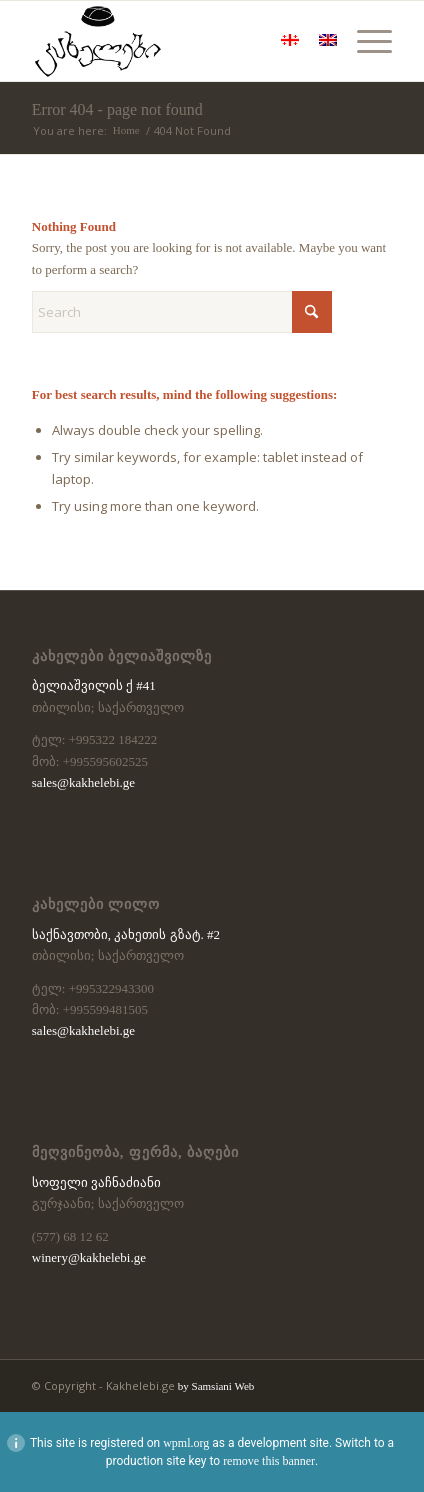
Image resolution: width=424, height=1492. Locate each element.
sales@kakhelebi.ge (83, 782)
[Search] (182, 312)
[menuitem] (364, 41)
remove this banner (269, 1461)
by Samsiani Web (216, 1386)
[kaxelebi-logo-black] (176, 41)
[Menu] (364, 41)
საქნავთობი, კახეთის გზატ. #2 (126, 934)
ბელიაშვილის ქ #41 (94, 685)
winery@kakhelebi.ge (89, 1257)
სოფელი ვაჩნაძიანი (96, 1182)
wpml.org (186, 1443)
